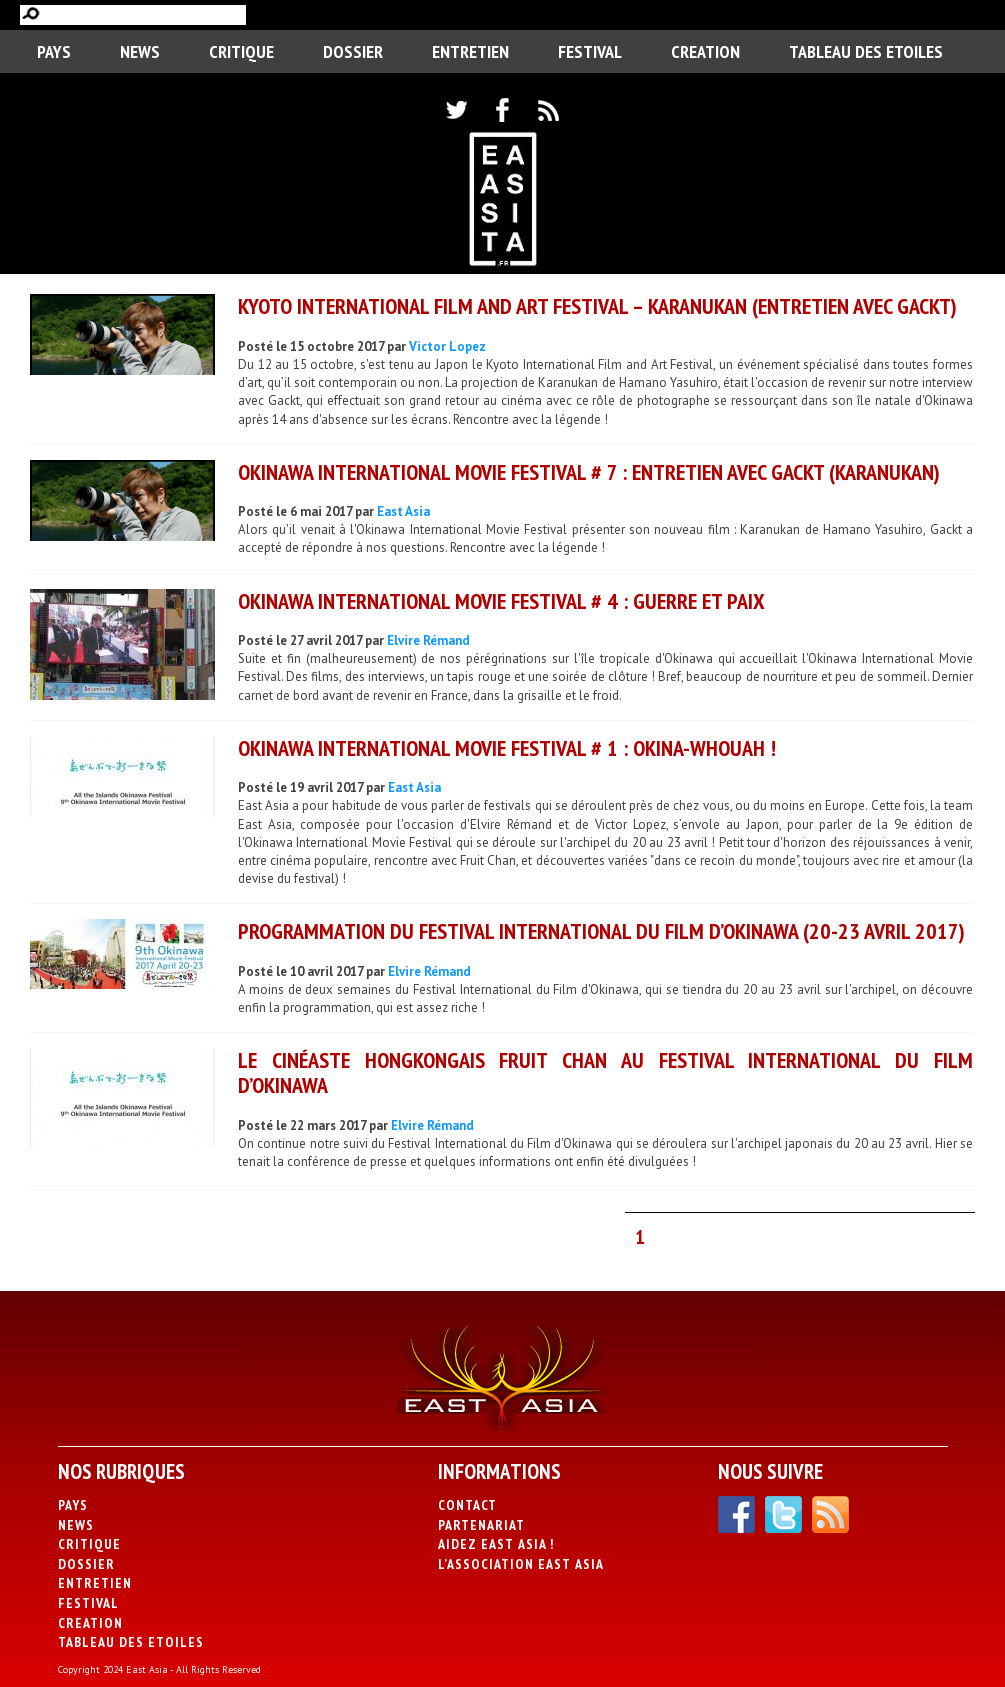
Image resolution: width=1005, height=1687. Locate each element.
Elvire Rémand (428, 640)
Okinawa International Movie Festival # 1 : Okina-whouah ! (507, 748)
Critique (241, 51)
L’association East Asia (521, 1564)
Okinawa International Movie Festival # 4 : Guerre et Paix (501, 601)
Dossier (353, 51)
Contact (467, 1505)
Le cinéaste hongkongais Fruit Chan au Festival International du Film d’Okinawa (605, 1072)
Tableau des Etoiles (866, 51)
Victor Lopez (447, 346)
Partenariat (481, 1525)
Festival (590, 51)
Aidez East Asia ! (496, 1544)
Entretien (470, 51)
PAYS (54, 51)
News (140, 51)
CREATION (705, 51)
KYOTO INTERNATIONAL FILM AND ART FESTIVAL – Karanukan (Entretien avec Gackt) (597, 306)
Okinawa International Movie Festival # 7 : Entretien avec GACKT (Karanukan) (589, 472)
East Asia (403, 511)
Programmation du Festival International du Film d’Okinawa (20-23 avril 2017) (601, 931)
